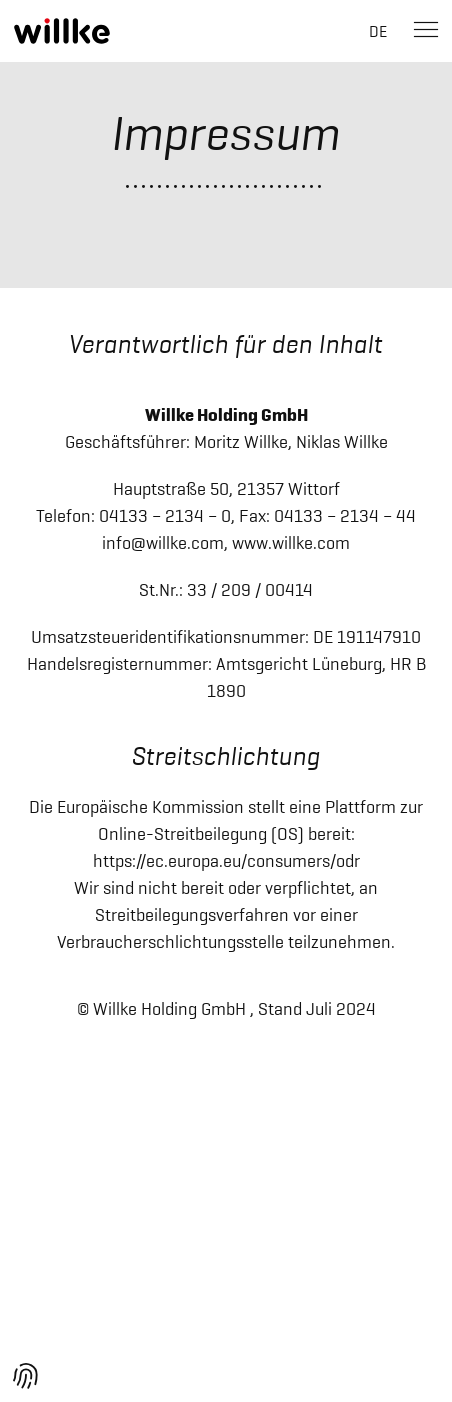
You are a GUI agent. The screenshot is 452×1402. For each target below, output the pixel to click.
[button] (26, 1376)
